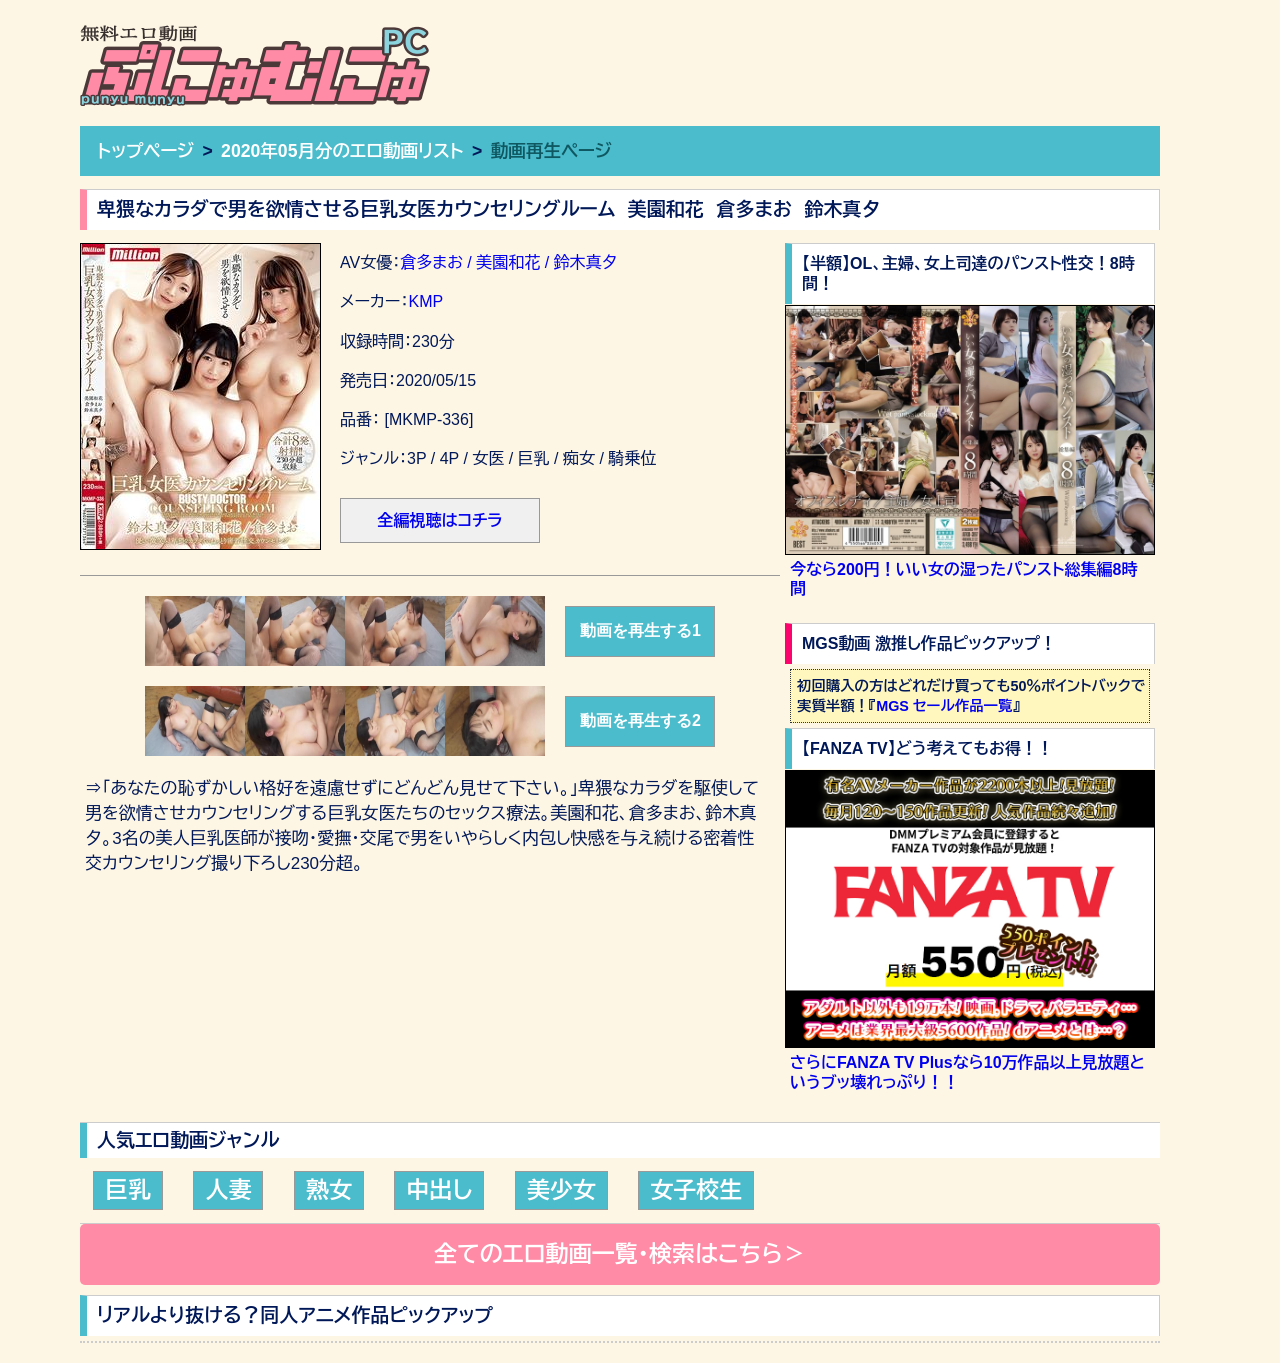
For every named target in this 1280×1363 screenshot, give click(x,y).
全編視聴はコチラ (439, 520)
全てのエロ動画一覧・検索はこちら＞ (620, 1254)
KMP (425, 301)
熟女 (329, 1190)
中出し (439, 1190)
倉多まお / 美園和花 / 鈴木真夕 (514, 262)
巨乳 (128, 1190)
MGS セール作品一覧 (944, 706)
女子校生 (696, 1190)
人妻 (228, 1190)
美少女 (561, 1190)
